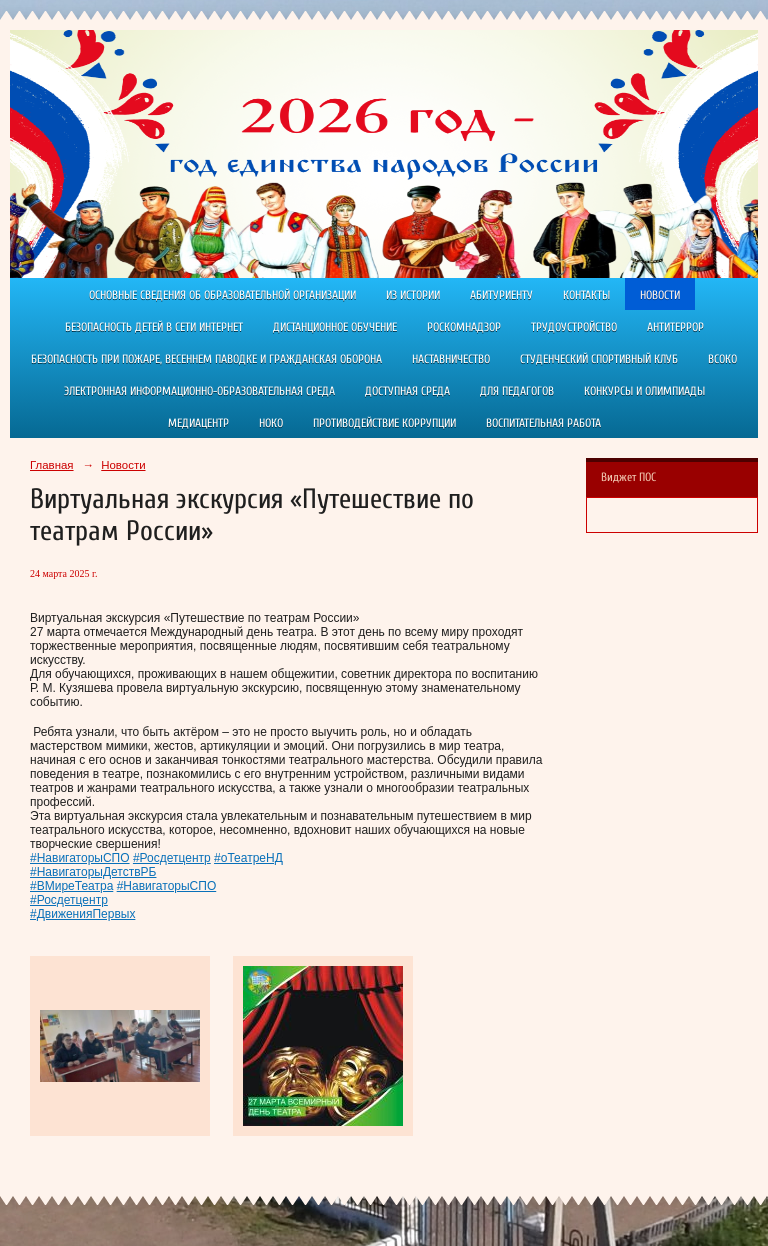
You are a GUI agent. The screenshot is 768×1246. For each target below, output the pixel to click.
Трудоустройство (574, 327)
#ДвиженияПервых (82, 914)
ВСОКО (722, 359)
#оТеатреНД (248, 858)
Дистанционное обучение (335, 327)
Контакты (586, 295)
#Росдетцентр (172, 858)
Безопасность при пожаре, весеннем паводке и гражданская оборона (206, 359)
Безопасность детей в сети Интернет (154, 327)
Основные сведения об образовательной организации (222, 295)
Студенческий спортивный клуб (599, 359)
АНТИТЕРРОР (675, 327)
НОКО (271, 423)
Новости (660, 295)
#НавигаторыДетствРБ (93, 872)
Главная (52, 465)
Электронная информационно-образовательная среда (199, 391)
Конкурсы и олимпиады (644, 391)
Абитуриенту (501, 295)
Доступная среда (407, 391)
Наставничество (451, 359)
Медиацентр (198, 423)
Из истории (413, 295)
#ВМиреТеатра (71, 886)
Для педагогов (517, 391)
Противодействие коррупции (384, 423)
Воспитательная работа (543, 423)
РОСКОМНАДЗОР (464, 327)
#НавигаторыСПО (80, 858)
